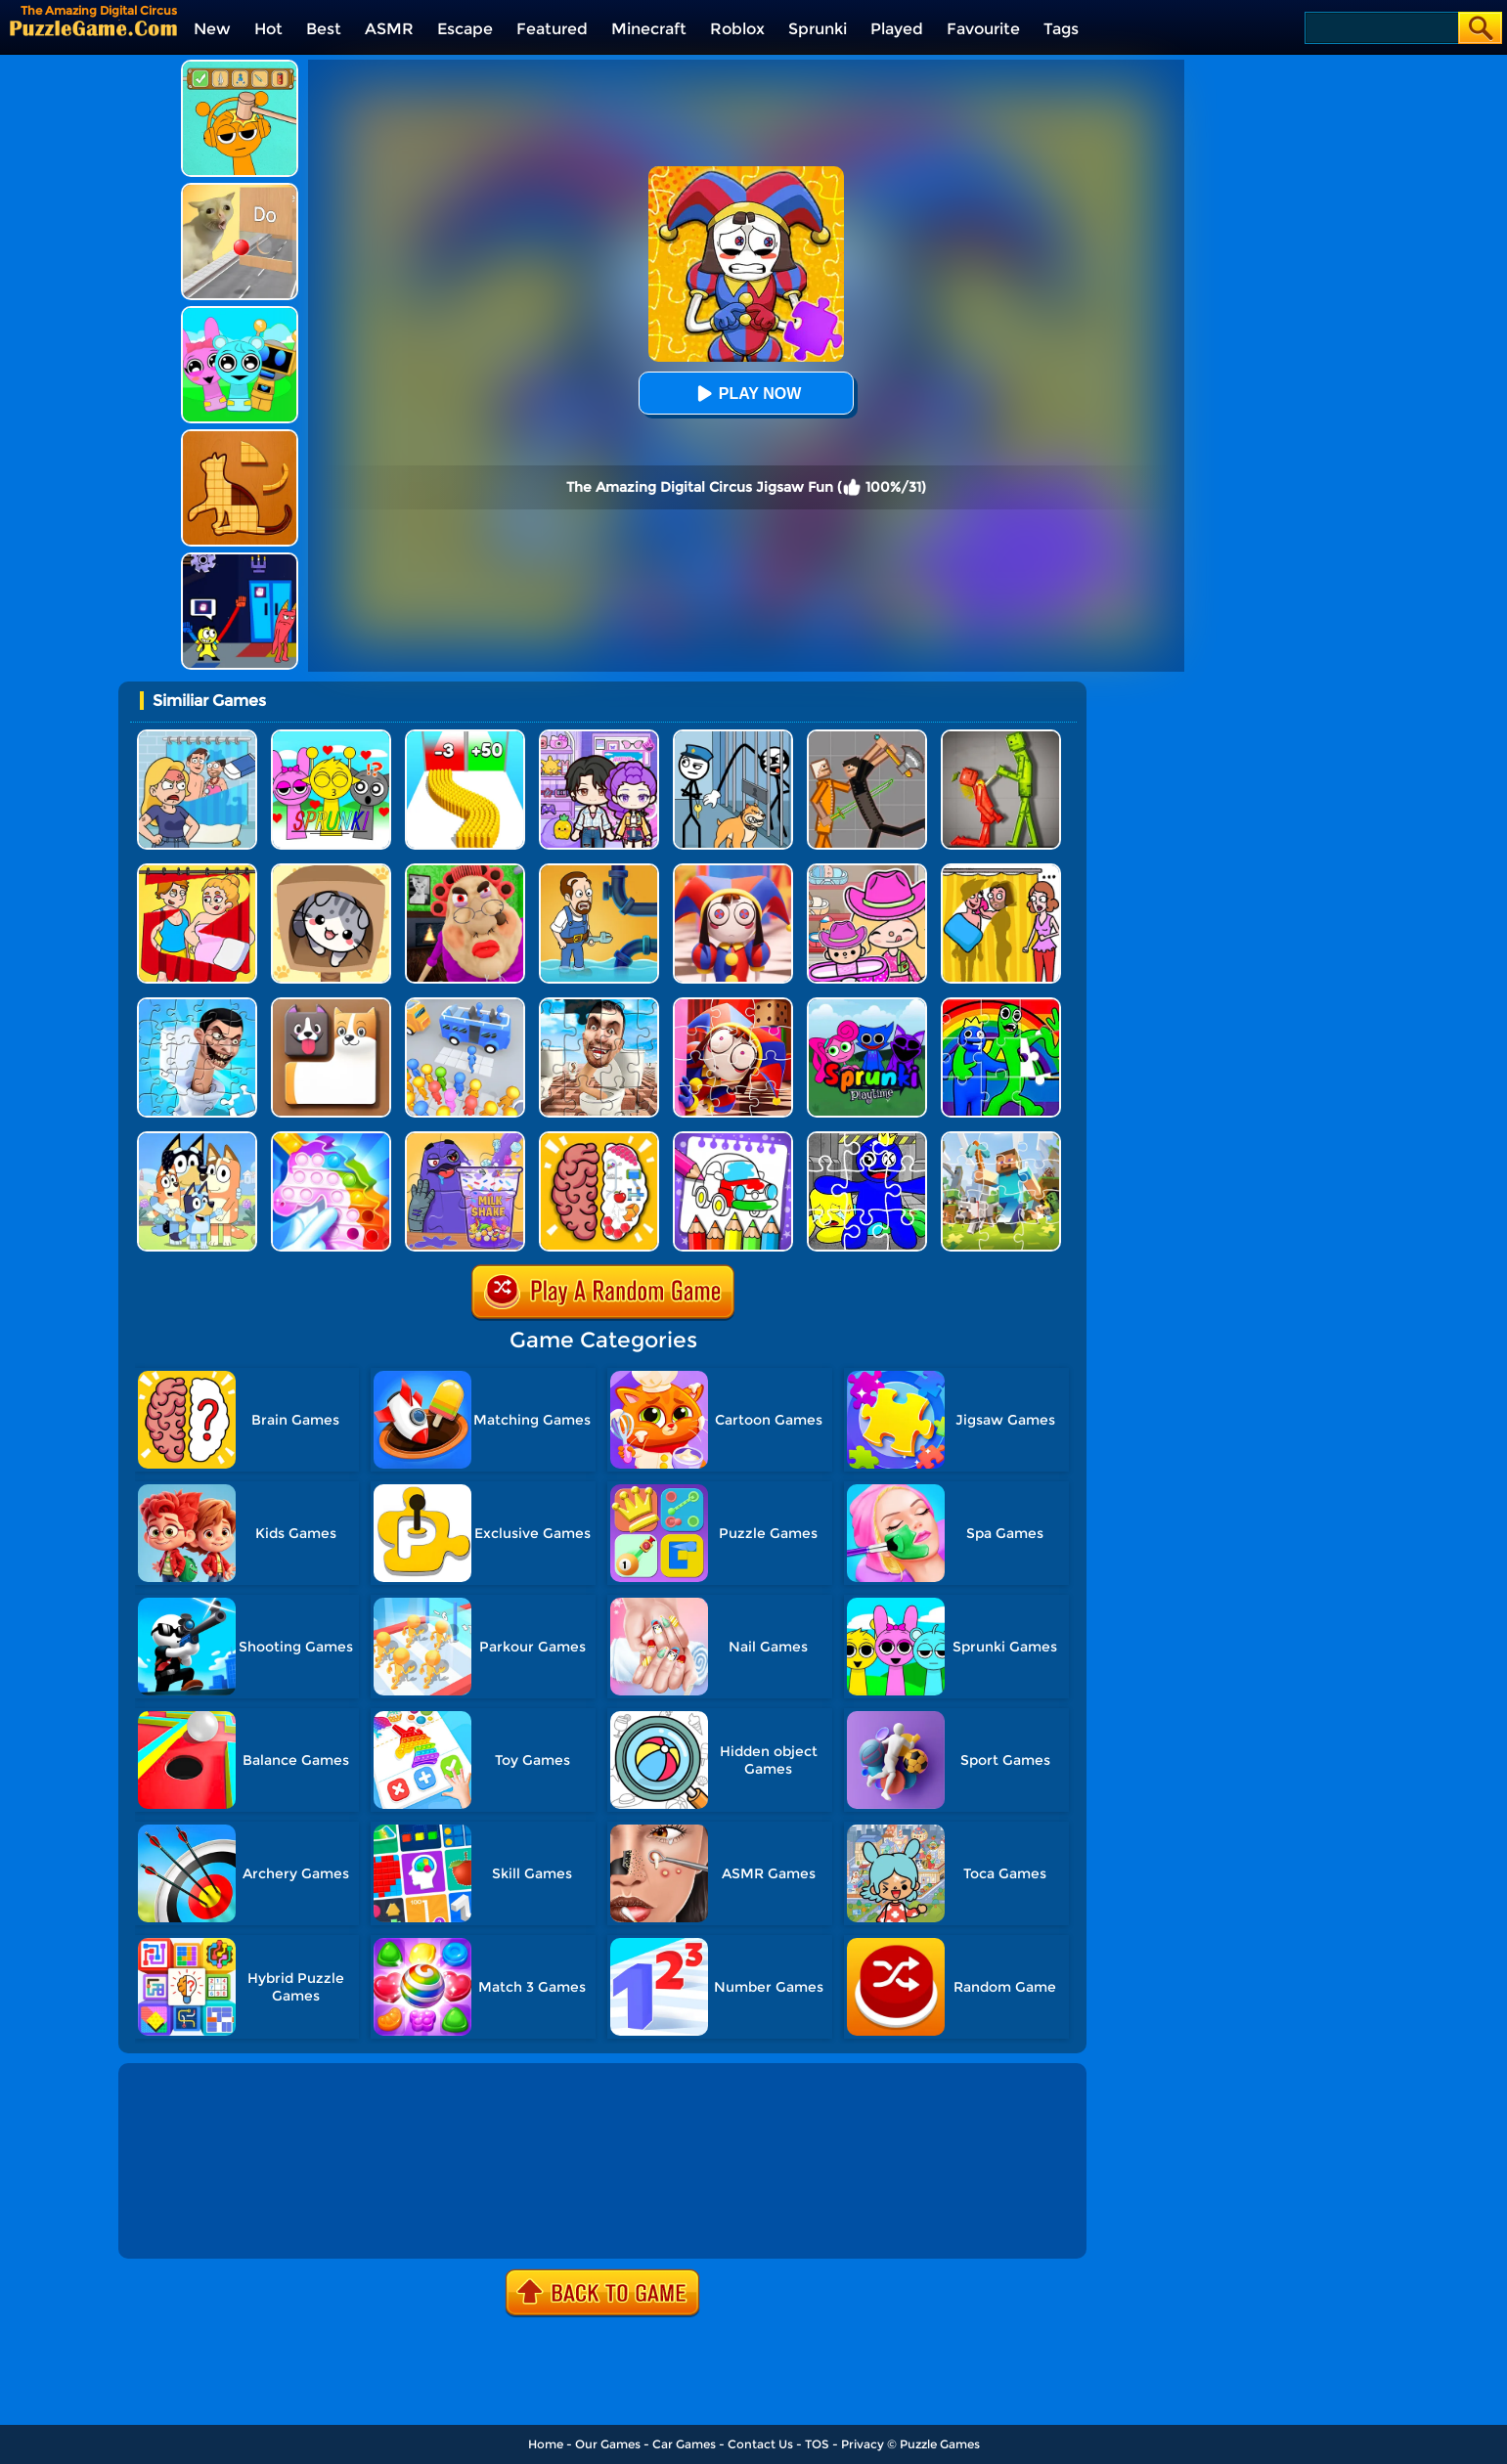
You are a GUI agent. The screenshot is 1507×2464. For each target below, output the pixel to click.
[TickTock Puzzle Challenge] (239, 190)
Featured (552, 29)
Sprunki (817, 29)
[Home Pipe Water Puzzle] (599, 870)
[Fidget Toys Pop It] (331, 1138)
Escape (465, 29)
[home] (93, 28)
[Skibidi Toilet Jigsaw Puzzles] (599, 1004)
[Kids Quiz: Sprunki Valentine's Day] (331, 736)
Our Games (608, 2444)
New (212, 29)
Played (896, 29)
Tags (1061, 29)
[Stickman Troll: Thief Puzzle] (733, 736)
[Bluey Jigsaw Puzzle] (197, 1138)
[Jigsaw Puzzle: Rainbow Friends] (1001, 1004)
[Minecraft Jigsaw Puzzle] (1001, 1138)
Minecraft (649, 29)
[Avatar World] (867, 870)
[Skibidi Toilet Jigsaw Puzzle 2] (197, 1004)
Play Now (746, 393)
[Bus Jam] (465, 1004)
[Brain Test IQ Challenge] (599, 1138)
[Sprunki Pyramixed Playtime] (867, 1004)
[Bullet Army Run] (465, 736)
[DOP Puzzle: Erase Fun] (197, 736)
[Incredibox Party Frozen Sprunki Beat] (239, 313)
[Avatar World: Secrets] (599, 736)
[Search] (1380, 28)
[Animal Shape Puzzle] (239, 436)
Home (545, 2444)
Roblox (737, 29)
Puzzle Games (940, 2444)
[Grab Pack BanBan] (239, 559)
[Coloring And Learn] (733, 1138)
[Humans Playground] (867, 736)
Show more (188, 2221)
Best (323, 29)
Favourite (983, 29)
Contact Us (760, 2444)
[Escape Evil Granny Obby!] (465, 870)
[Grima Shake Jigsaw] (465, 1138)
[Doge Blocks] (331, 1004)
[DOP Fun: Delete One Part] (1001, 870)
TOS (817, 2444)
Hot (268, 29)
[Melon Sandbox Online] (1001, 736)
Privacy (862, 2444)
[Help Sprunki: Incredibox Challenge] (239, 67)
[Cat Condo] (331, 870)
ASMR (389, 29)
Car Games (684, 2444)
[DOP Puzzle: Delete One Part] (197, 870)
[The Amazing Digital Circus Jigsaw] (733, 1004)
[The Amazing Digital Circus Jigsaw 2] (733, 870)
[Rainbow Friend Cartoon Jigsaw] (867, 1138)
